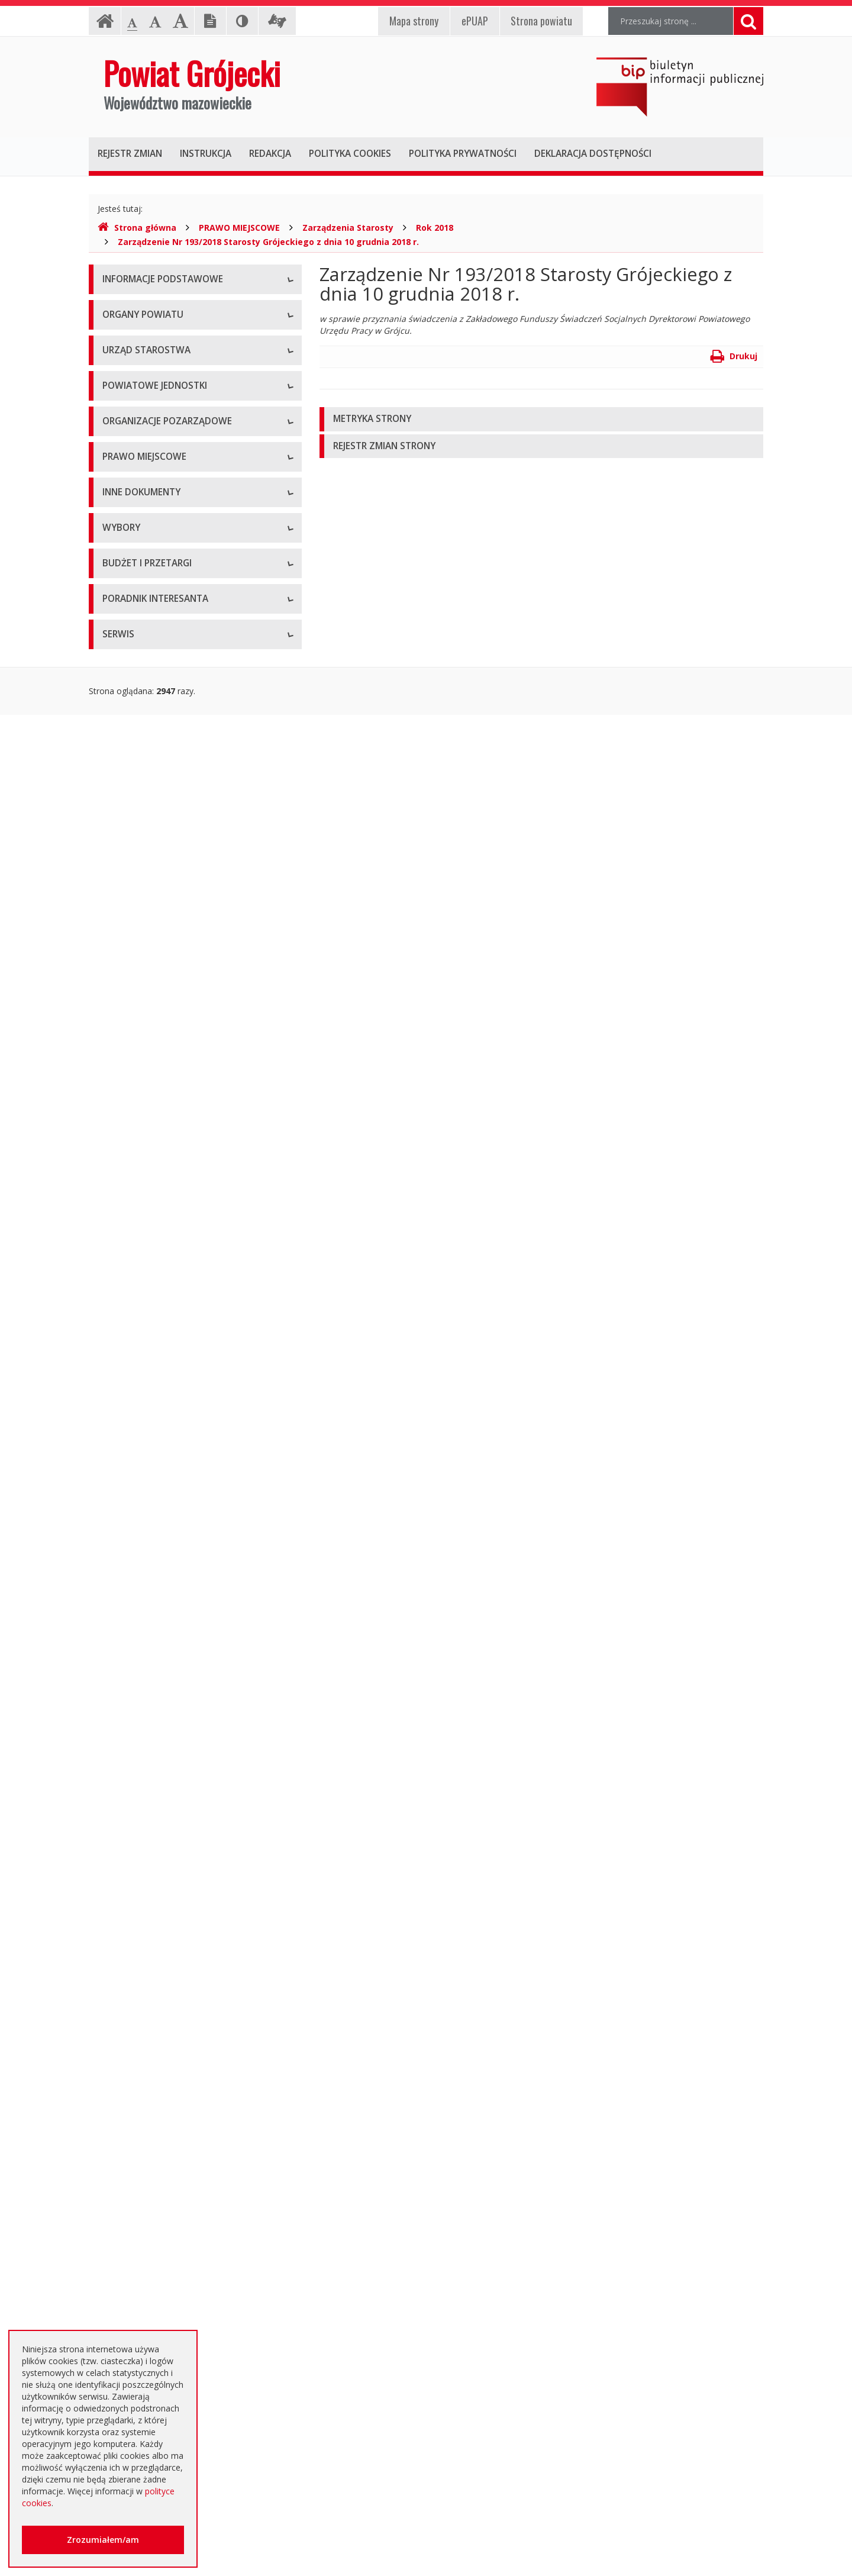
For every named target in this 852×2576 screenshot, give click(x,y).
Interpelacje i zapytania (146, 1624)
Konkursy (120, 591)
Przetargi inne (128, 2068)
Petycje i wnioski (134, 1597)
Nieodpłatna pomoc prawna (156, 2263)
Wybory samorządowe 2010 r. (159, 1686)
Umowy (117, 1881)
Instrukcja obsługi (136, 307)
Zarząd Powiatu (132, 449)
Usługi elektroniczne (140, 2289)
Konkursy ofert (130, 955)
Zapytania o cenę (135, 2094)
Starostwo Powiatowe (145, 564)
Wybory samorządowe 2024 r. (159, 1766)
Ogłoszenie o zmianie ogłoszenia (166, 1988)
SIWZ (112, 1908)
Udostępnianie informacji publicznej (170, 334)
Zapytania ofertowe (140, 2041)
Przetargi (119, 1855)
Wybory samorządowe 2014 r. (159, 1713)
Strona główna (137, 227)
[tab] (541, 419)
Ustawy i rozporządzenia (149, 1384)
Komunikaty (125, 1544)
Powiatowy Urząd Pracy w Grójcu (166, 813)
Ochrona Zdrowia (135, 760)
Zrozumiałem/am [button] (103, 2539)
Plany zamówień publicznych (157, 2121)
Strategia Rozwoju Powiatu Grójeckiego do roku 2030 (184, 1289)
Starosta (118, 476)
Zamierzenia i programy (147, 1411)
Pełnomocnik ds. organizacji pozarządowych (187, 982)
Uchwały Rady (129, 1097)
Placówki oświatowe (141, 680)
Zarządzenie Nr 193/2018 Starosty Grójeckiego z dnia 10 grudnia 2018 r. (268, 241)
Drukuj (734, 356)
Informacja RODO (137, 360)
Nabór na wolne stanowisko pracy (167, 618)
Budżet (116, 1961)
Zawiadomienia (131, 1491)
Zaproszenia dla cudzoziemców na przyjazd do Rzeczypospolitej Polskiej (185, 2322)
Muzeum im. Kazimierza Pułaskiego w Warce (188, 733)
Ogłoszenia (124, 1934)
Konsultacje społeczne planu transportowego (189, 1570)
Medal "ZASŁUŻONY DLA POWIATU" (172, 1204)
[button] (541, 419)
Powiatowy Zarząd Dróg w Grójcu (167, 706)
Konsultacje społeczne (145, 928)
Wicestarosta (127, 502)
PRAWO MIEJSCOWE (239, 227)
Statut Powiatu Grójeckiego (155, 1230)
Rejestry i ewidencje (140, 1464)
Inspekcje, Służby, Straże (149, 840)
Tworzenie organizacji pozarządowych (175, 1008)
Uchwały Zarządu (135, 1124)
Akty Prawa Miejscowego (150, 1150)
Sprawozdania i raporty (146, 1357)
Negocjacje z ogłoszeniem (153, 2014)
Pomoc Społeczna (137, 786)
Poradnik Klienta (133, 2210)
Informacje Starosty (140, 1437)
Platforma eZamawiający (150, 1828)
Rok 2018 (434, 227)
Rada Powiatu (129, 422)
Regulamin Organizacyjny (150, 1070)
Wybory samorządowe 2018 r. (159, 1739)
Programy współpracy (144, 902)
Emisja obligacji (132, 2147)
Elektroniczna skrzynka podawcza (166, 2236)
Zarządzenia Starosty (347, 227)
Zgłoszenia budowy (139, 1517)
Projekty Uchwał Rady (144, 1257)
